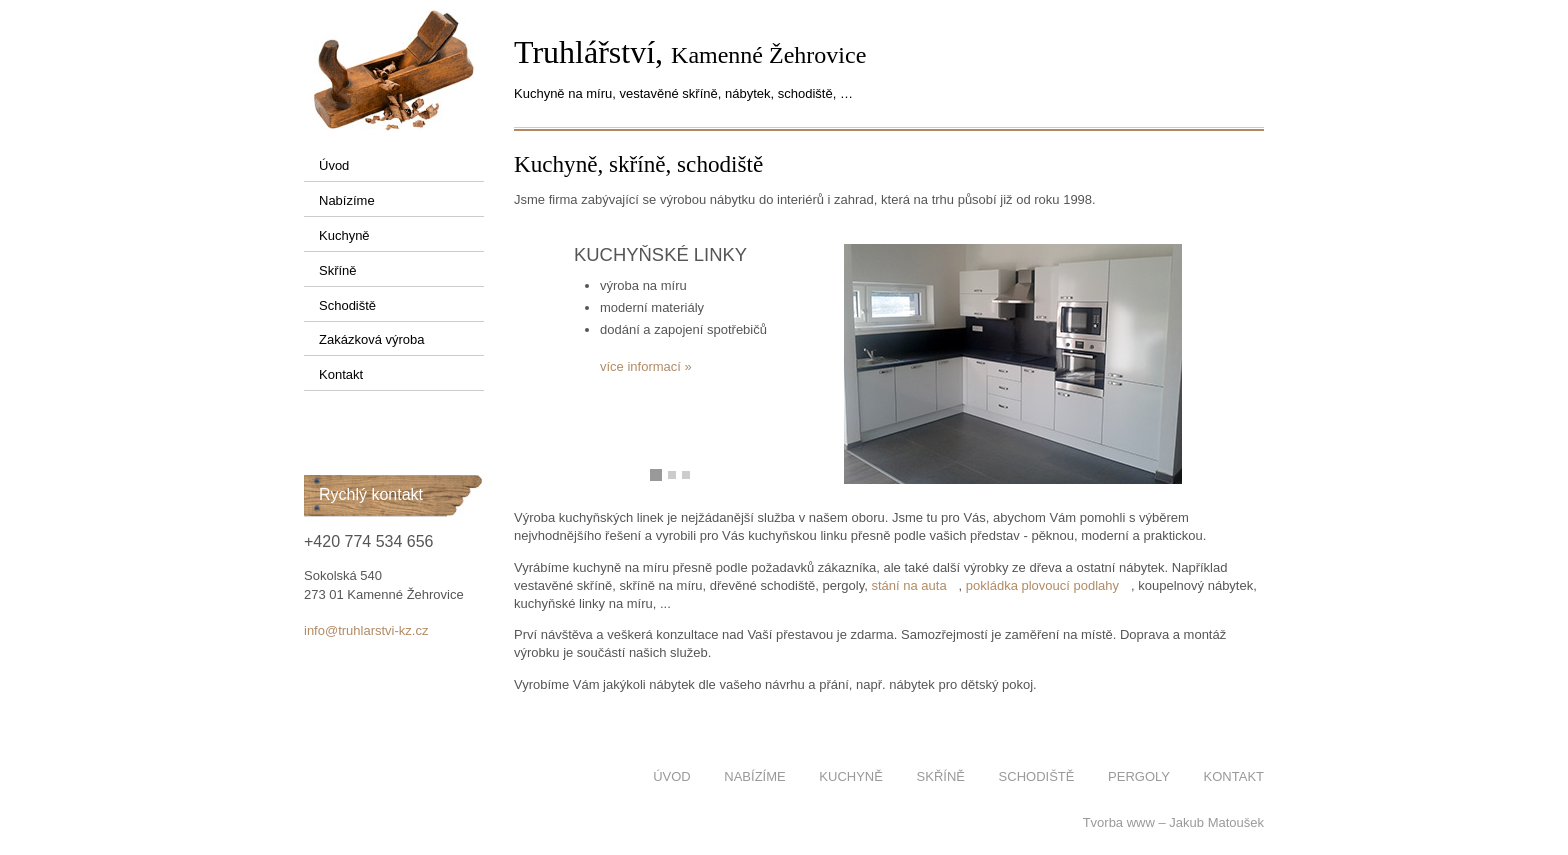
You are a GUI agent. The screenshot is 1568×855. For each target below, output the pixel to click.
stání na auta (908, 585)
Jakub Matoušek (1216, 822)
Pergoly (1139, 776)
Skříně (338, 270)
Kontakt (341, 374)
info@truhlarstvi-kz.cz (366, 630)
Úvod (334, 165)
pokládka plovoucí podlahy (1042, 585)
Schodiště (347, 305)
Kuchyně (344, 235)
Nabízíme (347, 200)
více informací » (646, 366)
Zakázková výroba (372, 339)
